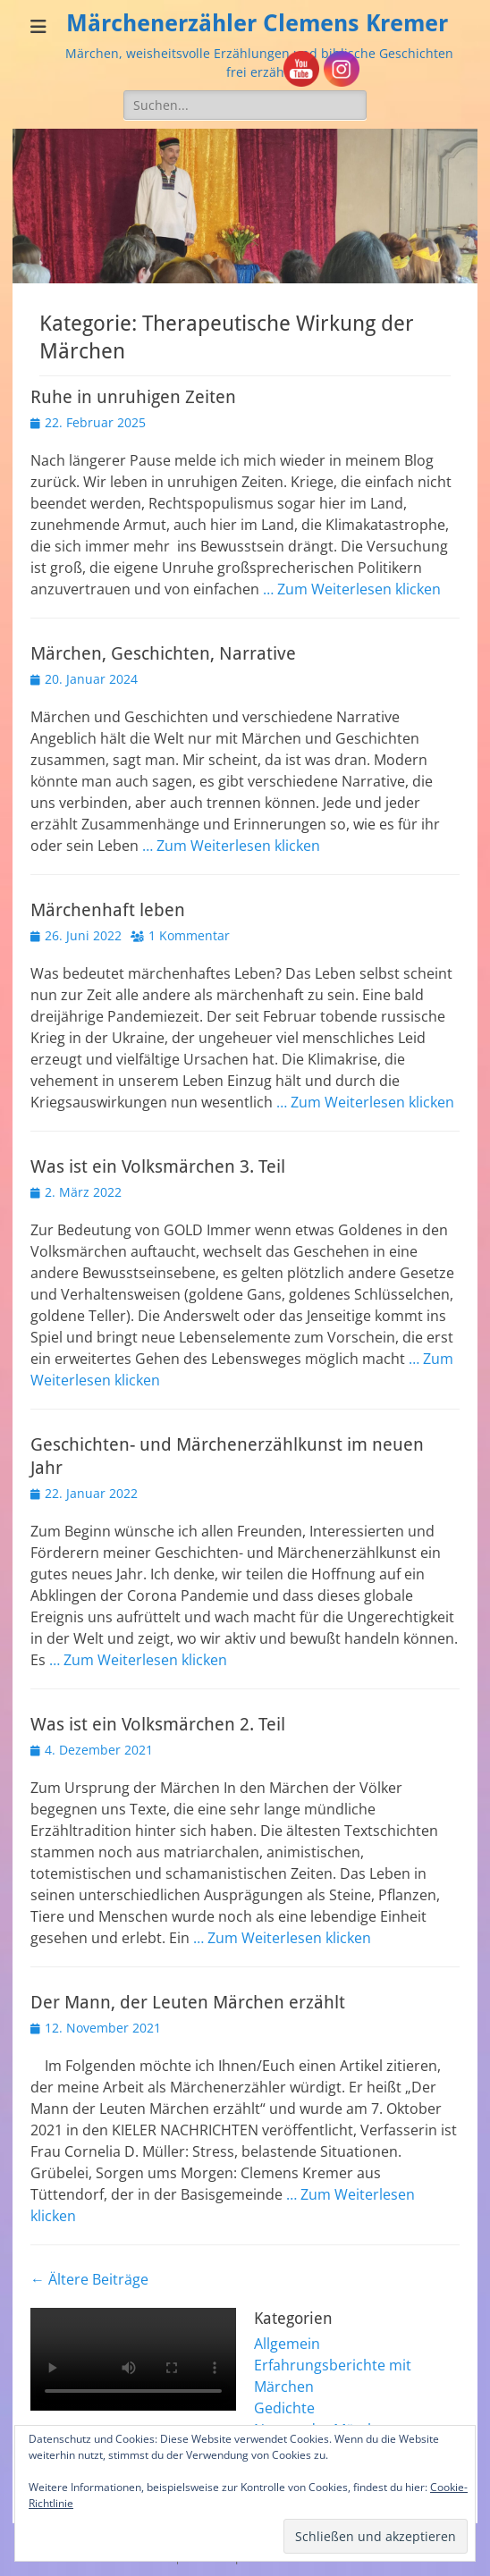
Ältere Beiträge (89, 2279)
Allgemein (287, 2343)
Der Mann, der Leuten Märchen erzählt (187, 2002)
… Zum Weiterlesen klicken (352, 589)
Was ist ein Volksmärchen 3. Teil (157, 1166)
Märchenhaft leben (107, 910)
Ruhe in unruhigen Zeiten (133, 397)
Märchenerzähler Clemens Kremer (257, 23)
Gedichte (284, 2408)
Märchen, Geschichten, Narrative (163, 653)
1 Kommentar (189, 935)
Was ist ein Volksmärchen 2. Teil (157, 1724)
